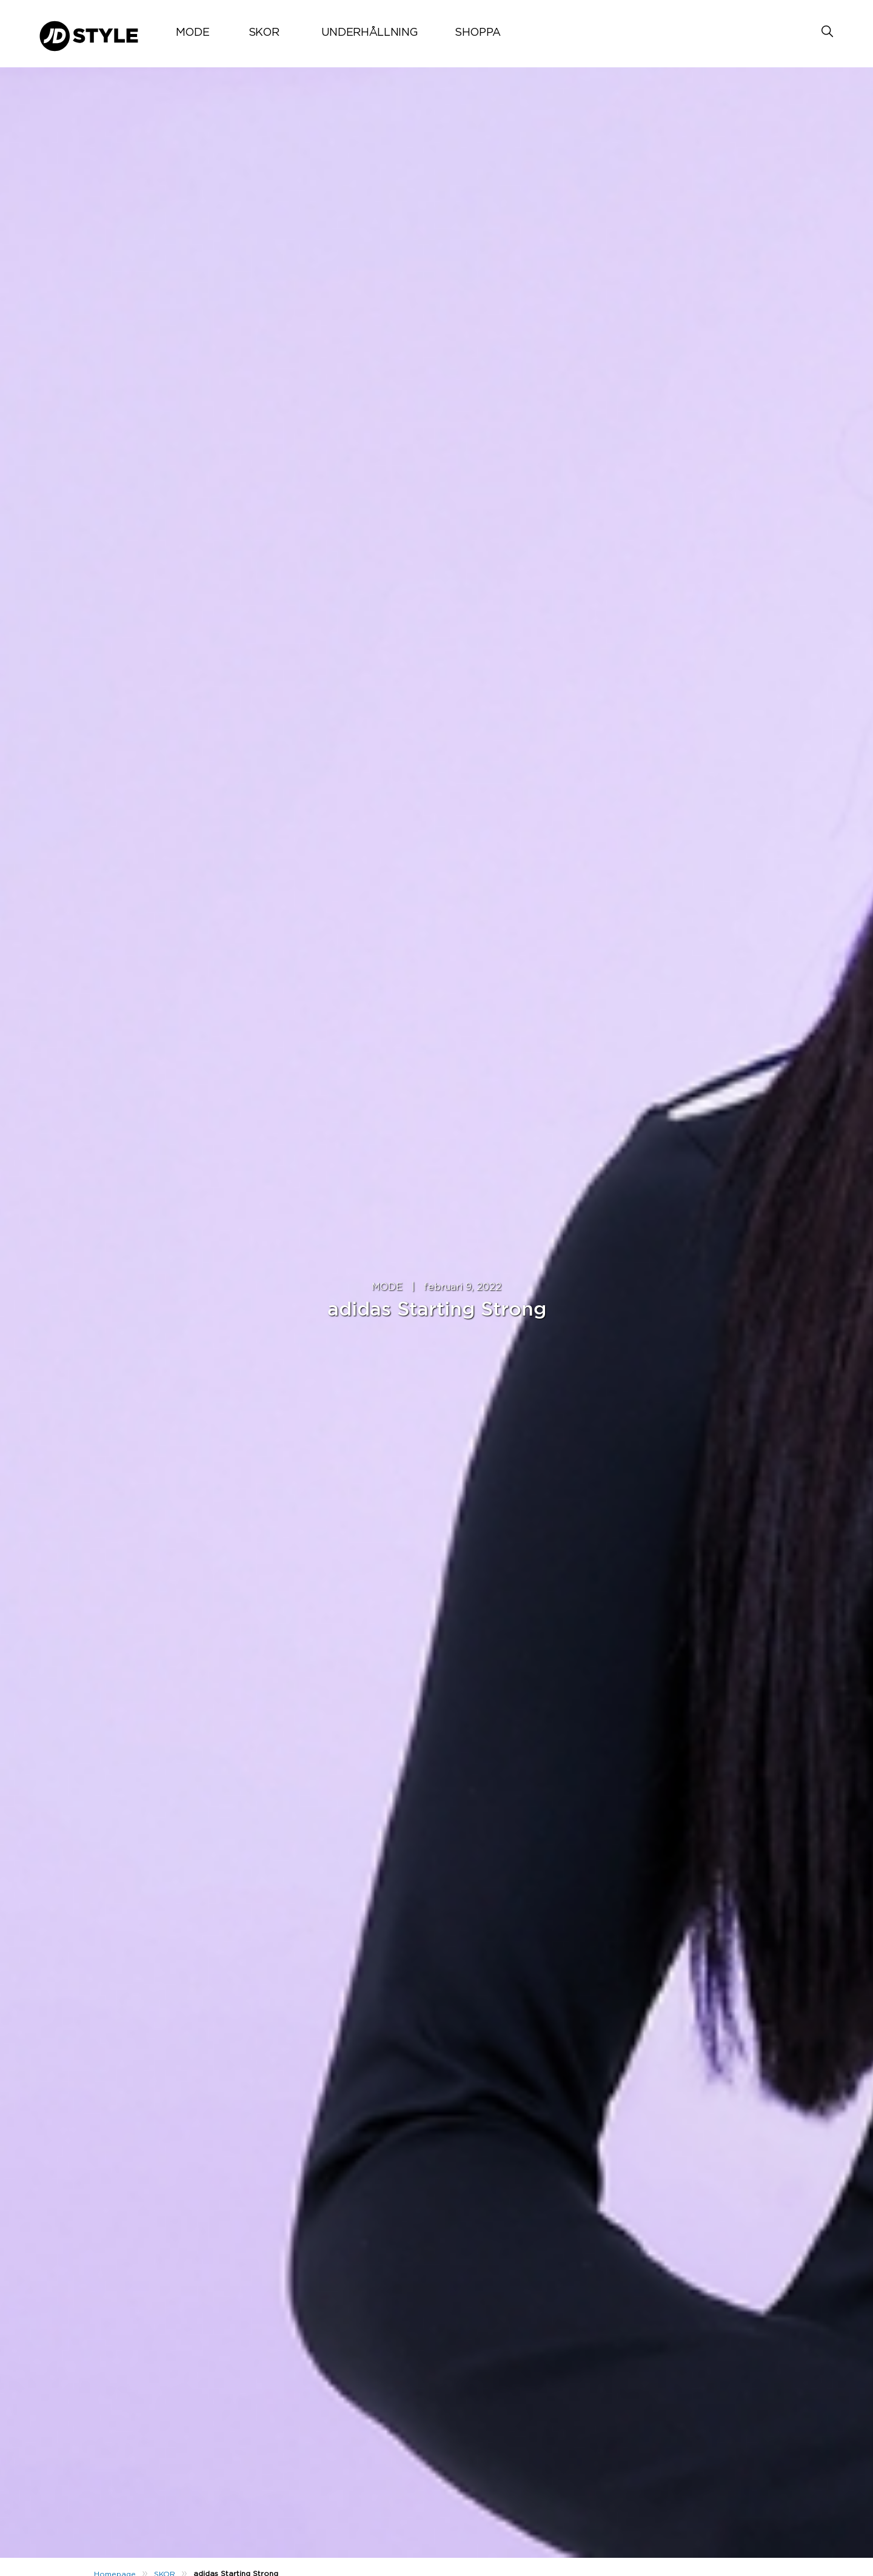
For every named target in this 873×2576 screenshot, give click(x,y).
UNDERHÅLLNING (369, 32)
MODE (193, 32)
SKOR (264, 32)
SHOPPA (478, 32)
